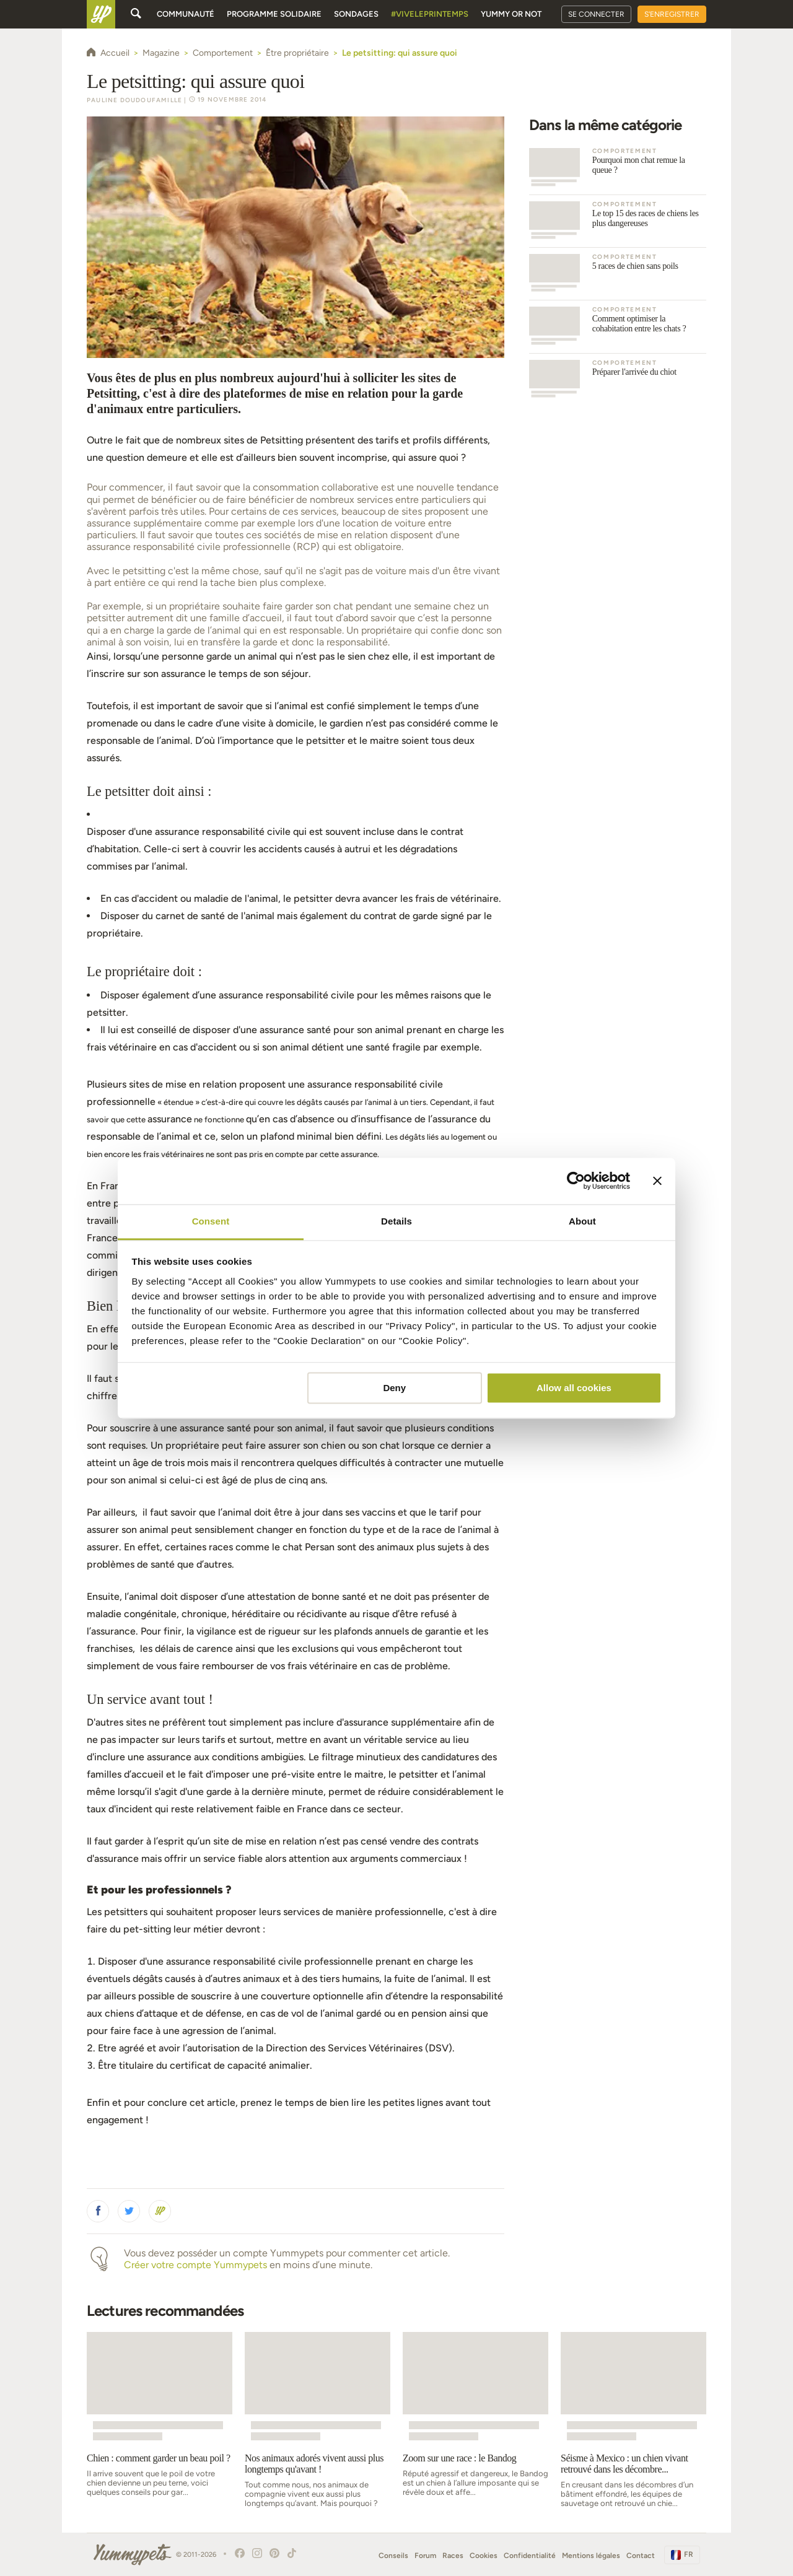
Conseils (393, 2555)
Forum (425, 2555)
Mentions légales (591, 2555)
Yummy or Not (511, 14)
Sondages (356, 14)
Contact (640, 2555)
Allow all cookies (574, 1387)
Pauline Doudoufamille (134, 100)
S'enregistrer (671, 14)
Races (452, 2555)
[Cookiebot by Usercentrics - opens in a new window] (576, 1180)
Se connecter (596, 14)
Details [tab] (396, 1221)
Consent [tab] (211, 1221)
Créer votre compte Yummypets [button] (195, 2265)
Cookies (483, 2555)
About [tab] (582, 1221)
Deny (394, 1387)
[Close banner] (657, 1180)
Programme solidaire (274, 14)
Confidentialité (530, 2555)
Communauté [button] (185, 14)
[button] (98, 2211)
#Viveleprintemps (429, 14)
